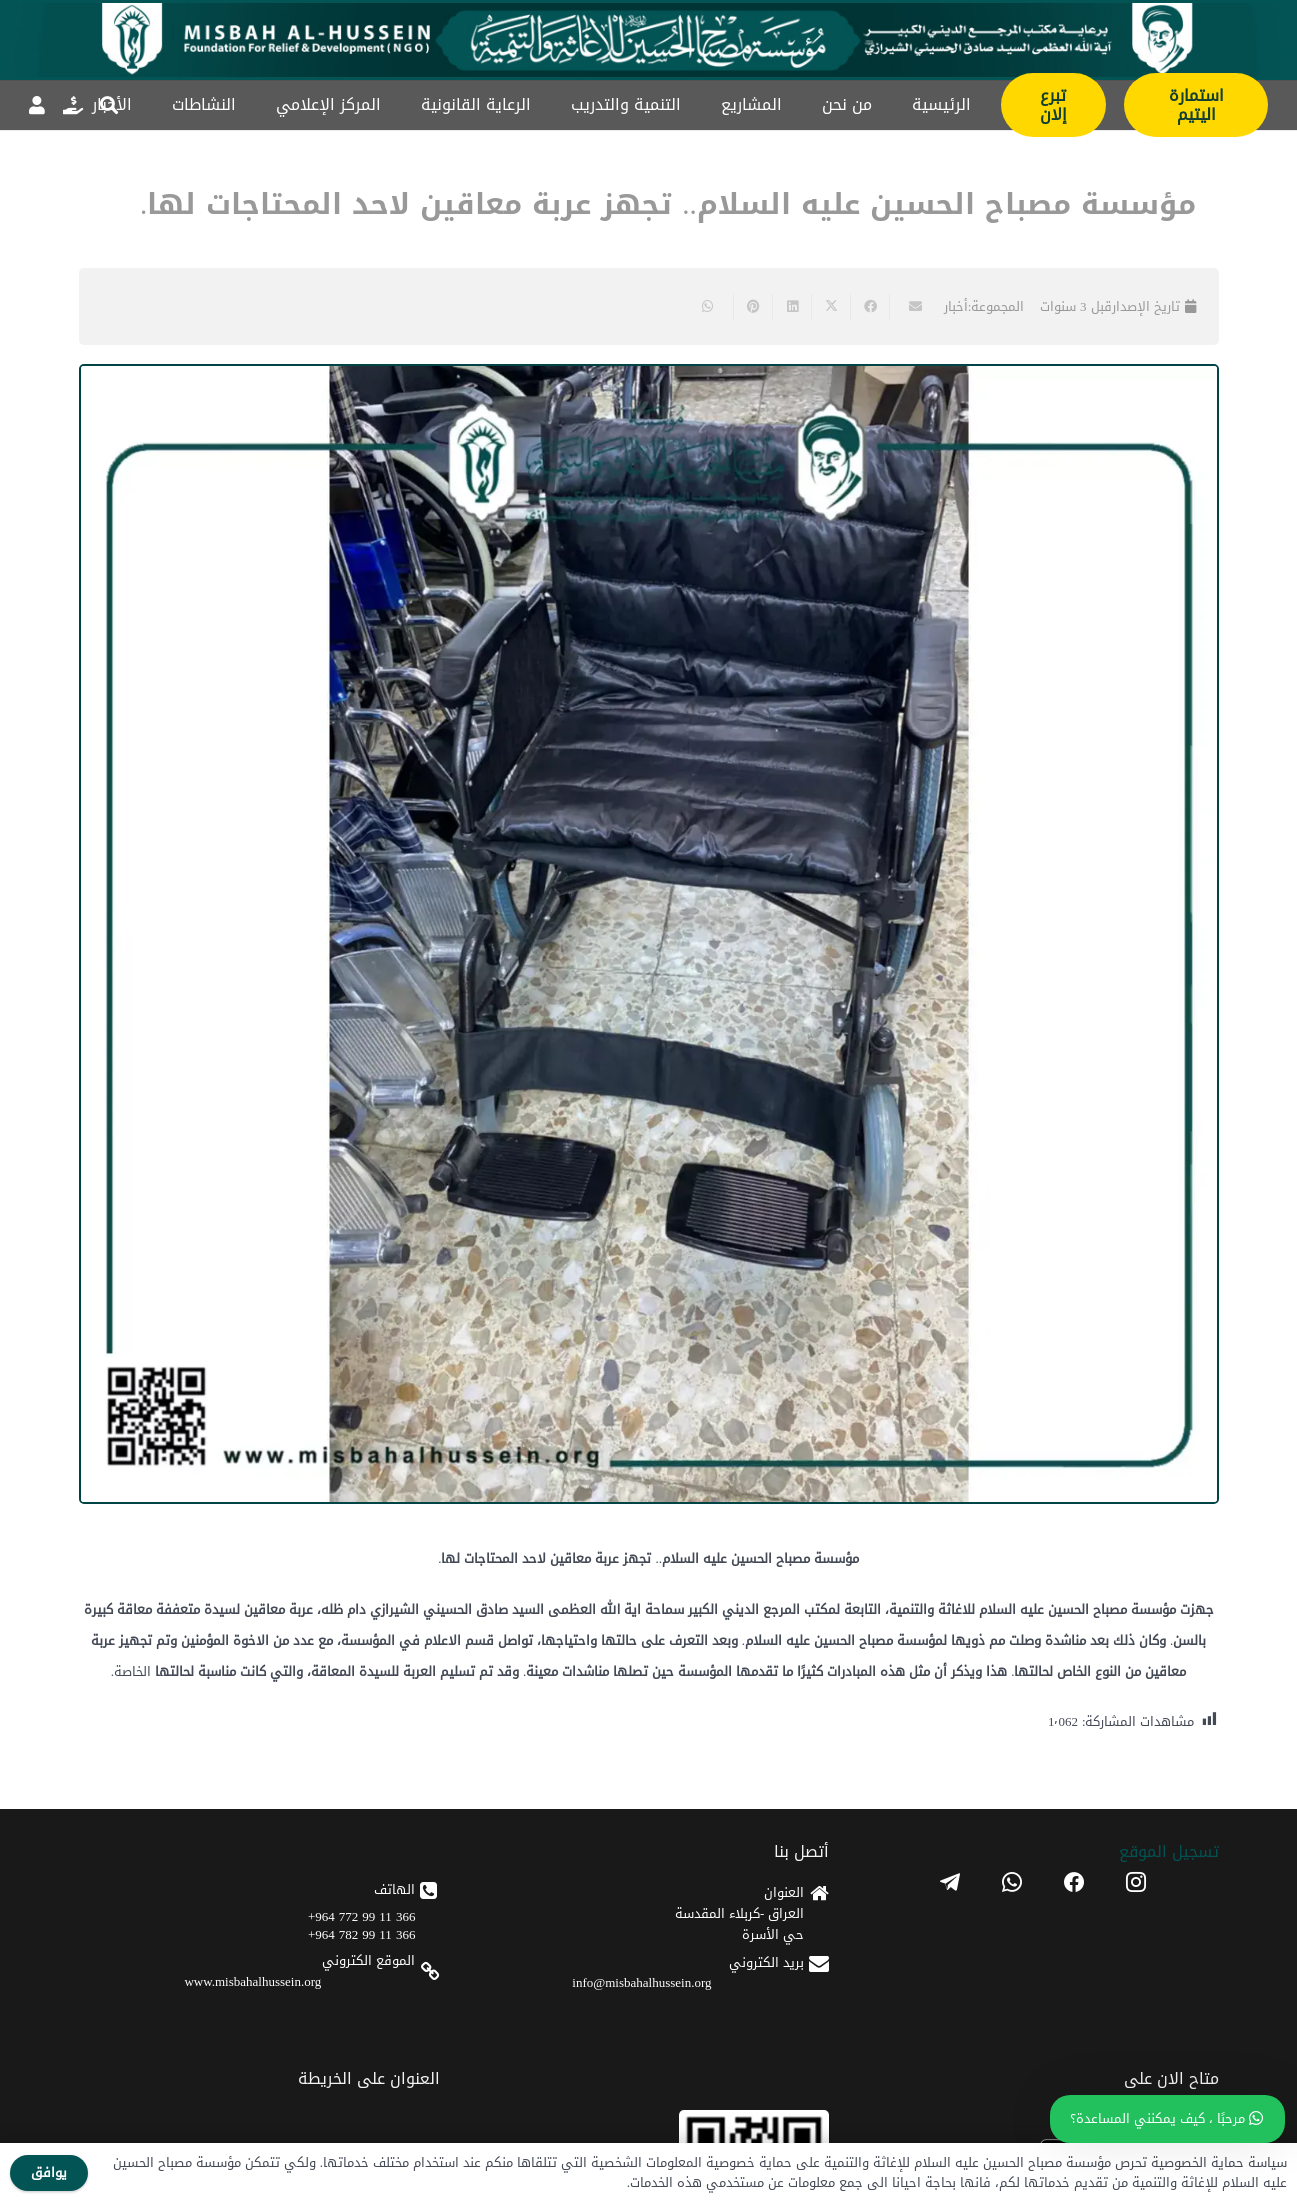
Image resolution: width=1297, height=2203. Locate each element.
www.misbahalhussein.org (252, 1981)
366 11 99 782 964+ (361, 1934)
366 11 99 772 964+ (361, 1916)
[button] (109, 105)
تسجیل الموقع (1169, 1851)
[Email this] (908, 307)
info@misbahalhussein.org (641, 1982)
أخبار (956, 306)
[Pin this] (752, 307)
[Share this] (869, 307)
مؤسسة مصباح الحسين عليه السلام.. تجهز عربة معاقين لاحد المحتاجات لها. (668, 204)
